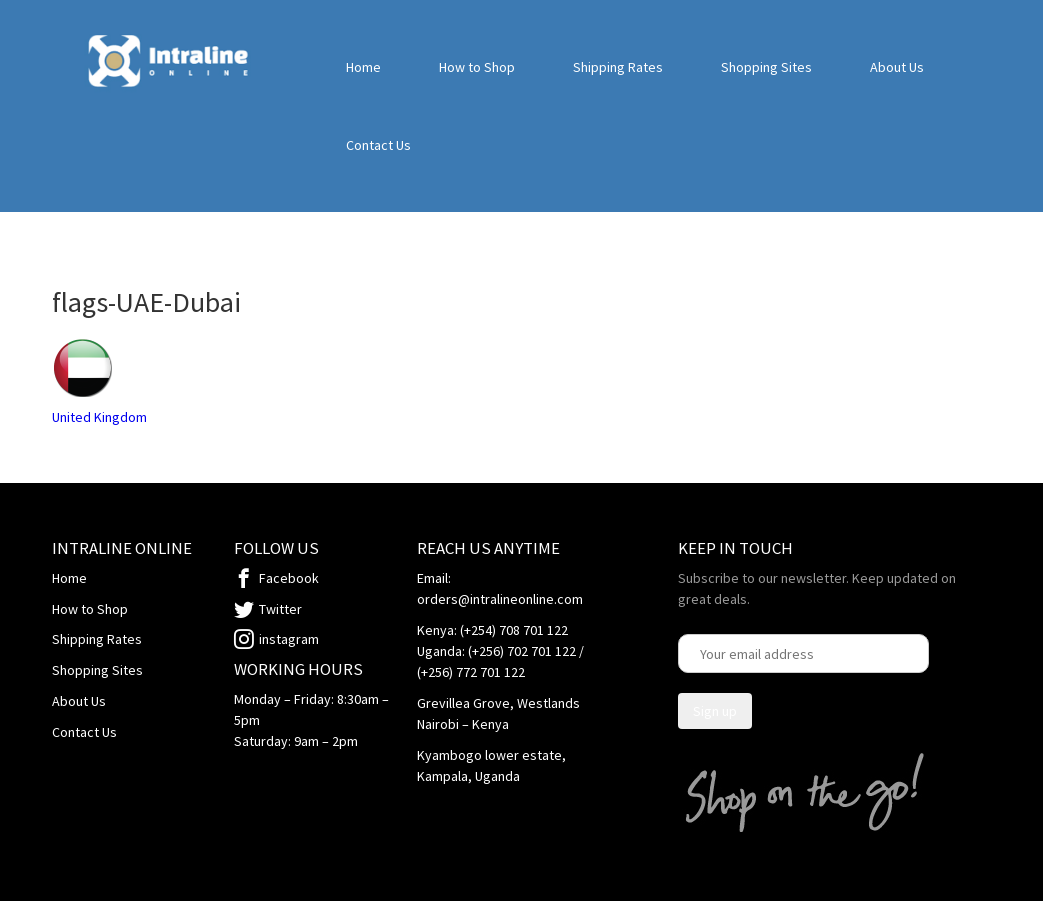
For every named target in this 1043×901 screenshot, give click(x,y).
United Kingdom (99, 417)
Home (363, 67)
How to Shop (477, 67)
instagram (289, 639)
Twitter (280, 609)
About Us (897, 67)
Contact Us (378, 145)
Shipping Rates (618, 67)
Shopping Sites (766, 67)
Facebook (289, 578)
